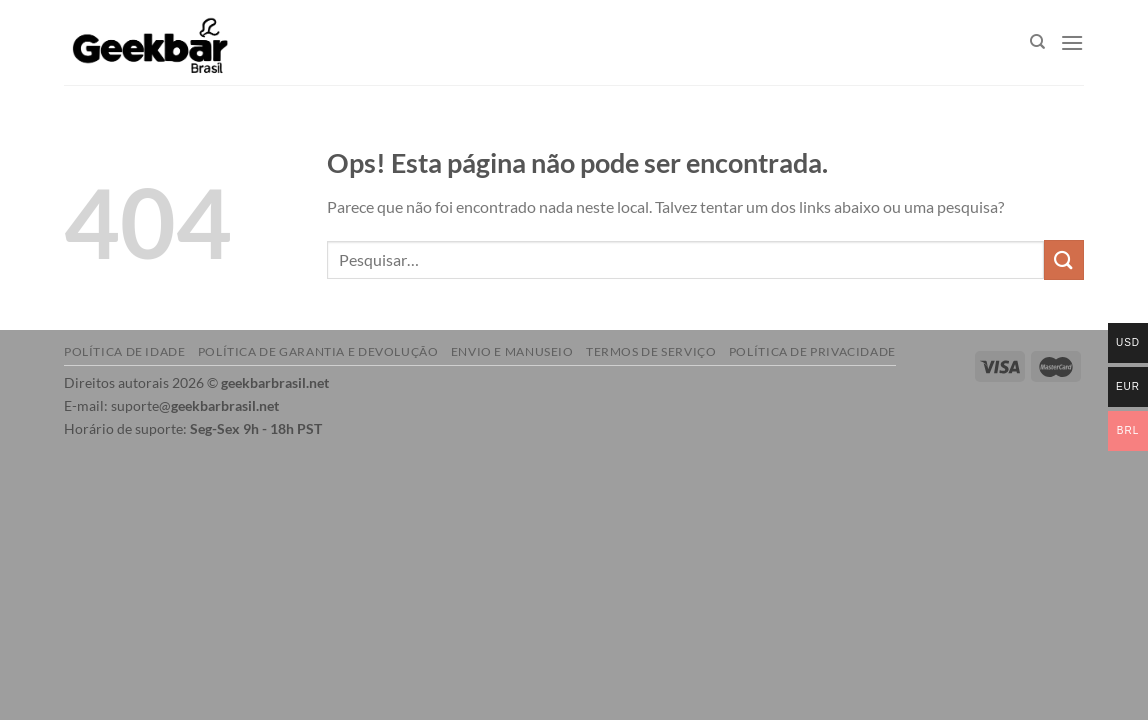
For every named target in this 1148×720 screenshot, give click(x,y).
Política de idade (124, 351)
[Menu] (1072, 42)
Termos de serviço (651, 351)
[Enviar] (1064, 259)
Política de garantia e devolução (318, 351)
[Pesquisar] (1037, 42)
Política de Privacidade (812, 351)
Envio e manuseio (512, 351)
